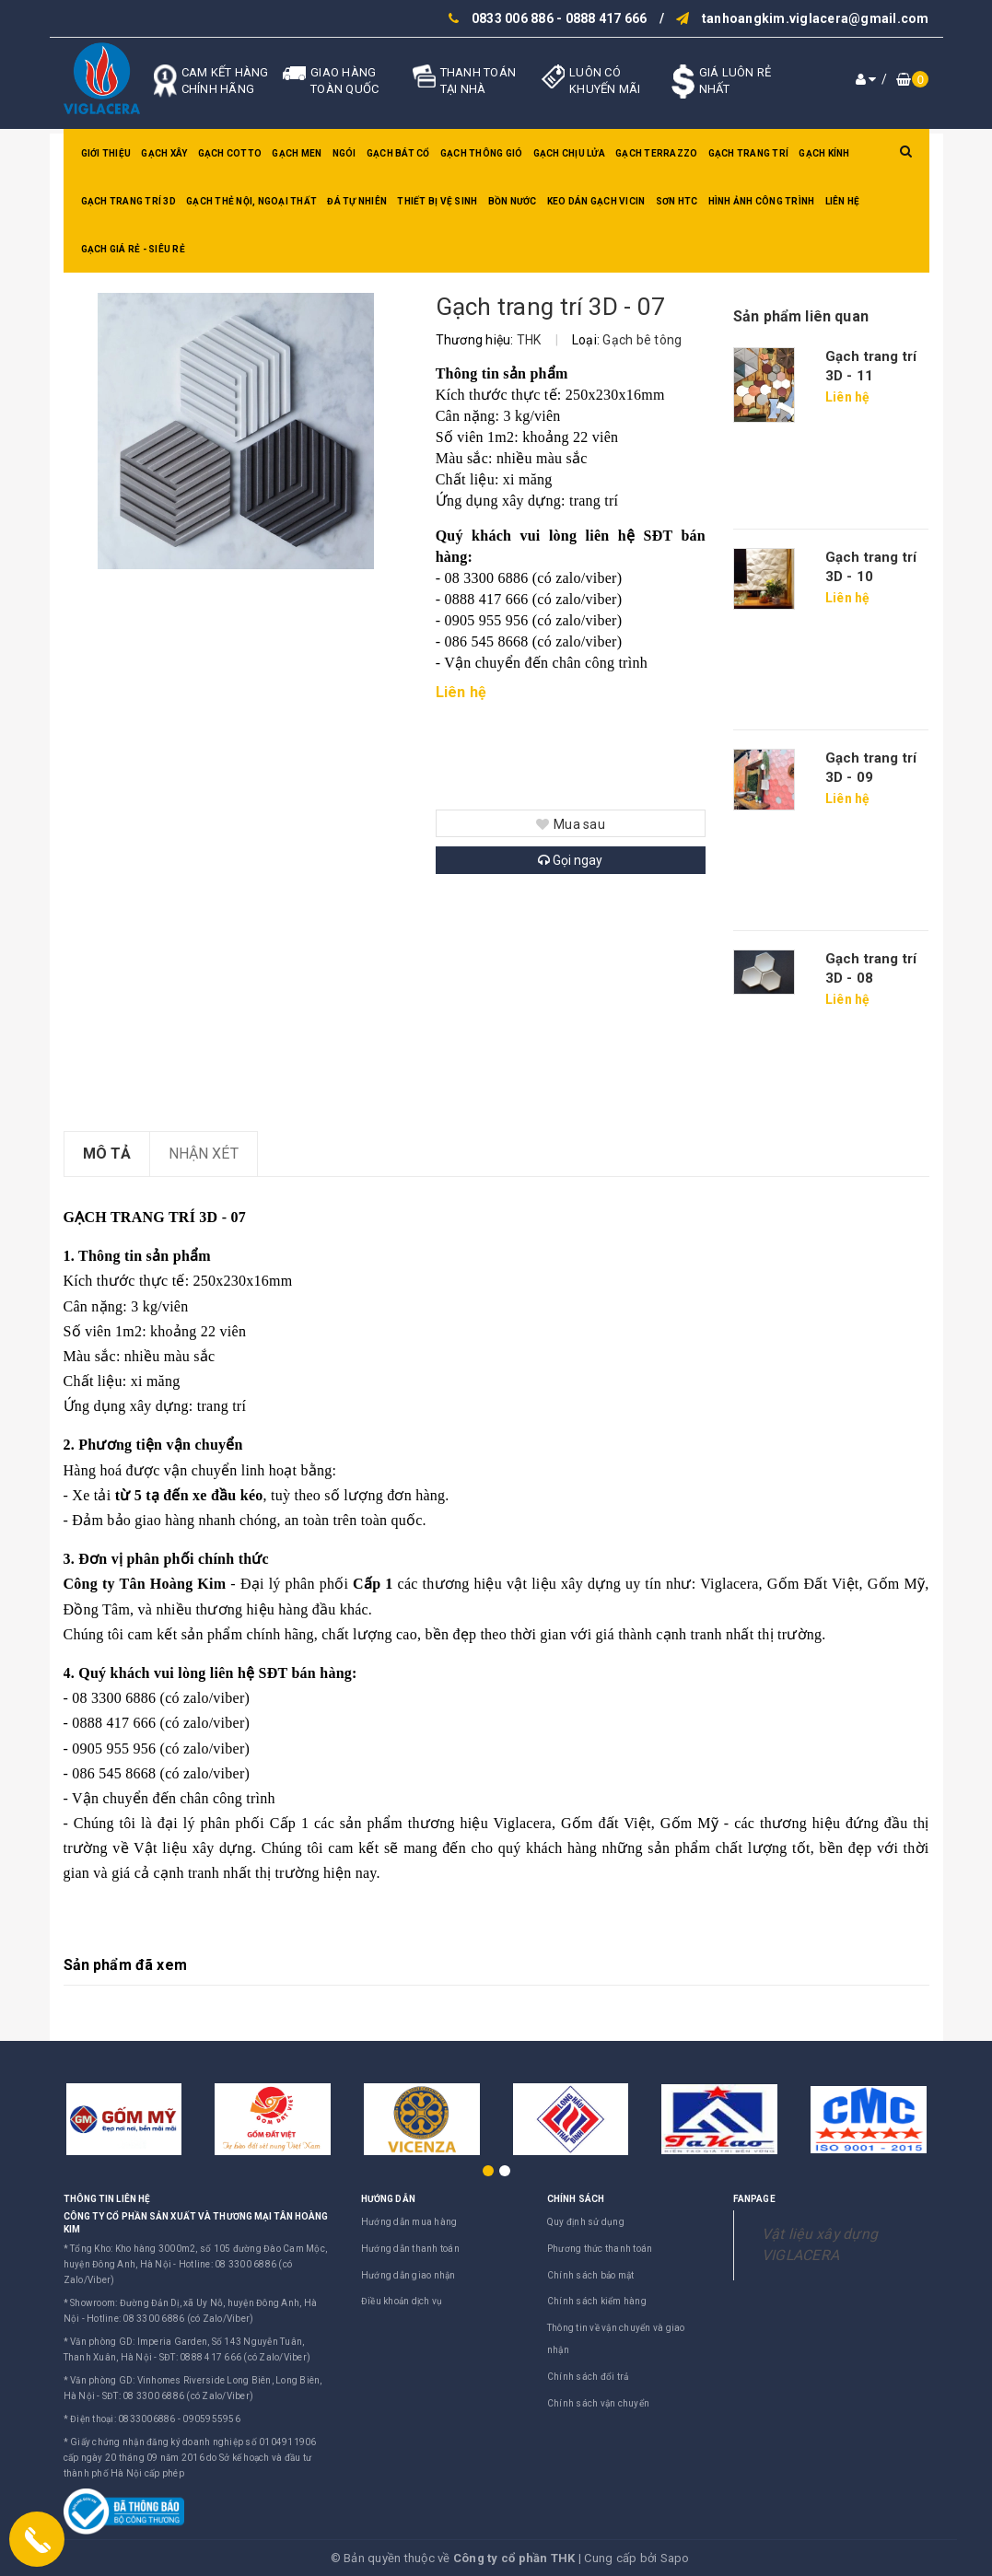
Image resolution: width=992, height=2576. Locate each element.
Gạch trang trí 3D (128, 201)
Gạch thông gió (481, 153)
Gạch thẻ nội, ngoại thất (251, 201)
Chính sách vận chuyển (598, 2403)
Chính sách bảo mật (591, 2275)
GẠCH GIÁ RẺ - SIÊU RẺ (133, 249)
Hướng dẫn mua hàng (409, 2222)
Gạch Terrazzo (656, 153)
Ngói (344, 153)
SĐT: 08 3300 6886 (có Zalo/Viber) (177, 2396)
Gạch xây (164, 153)
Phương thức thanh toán (600, 2249)
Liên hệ (842, 201)
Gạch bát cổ (398, 153)
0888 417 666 (607, 18)
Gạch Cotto (230, 153)
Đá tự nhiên (357, 201)
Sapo (675, 2558)
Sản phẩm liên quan (801, 316)
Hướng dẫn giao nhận (408, 2275)
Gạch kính (824, 153)
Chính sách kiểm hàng (597, 2301)
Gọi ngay (570, 860)
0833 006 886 (513, 18)
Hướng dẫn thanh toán (410, 2249)
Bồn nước (512, 201)
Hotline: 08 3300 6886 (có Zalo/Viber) (170, 2319)
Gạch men (296, 153)
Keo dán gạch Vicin (596, 201)
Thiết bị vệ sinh (437, 201)
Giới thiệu (106, 153)
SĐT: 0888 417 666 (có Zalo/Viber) (234, 2357)
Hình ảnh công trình (761, 201)
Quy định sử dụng (585, 2222)
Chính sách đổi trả (588, 2377)
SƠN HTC (677, 201)
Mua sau (570, 824)
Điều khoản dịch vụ (402, 2301)
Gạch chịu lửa (569, 153)
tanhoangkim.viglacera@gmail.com (815, 18)
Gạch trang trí (748, 153)
